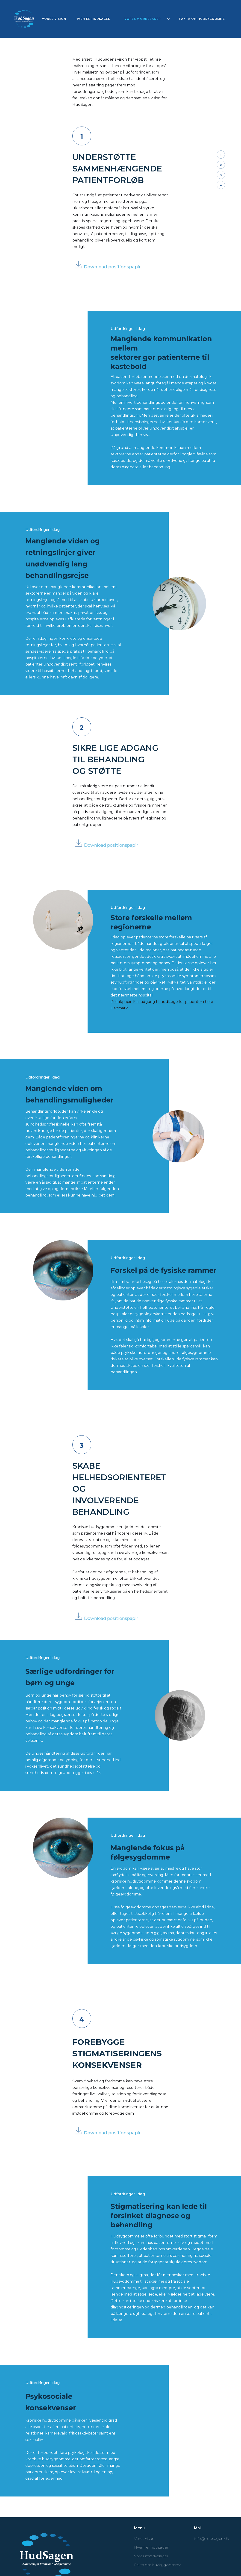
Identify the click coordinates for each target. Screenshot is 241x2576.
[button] (145, 19)
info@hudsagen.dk (211, 2538)
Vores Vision (54, 19)
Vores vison (144, 2538)
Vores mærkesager (142, 19)
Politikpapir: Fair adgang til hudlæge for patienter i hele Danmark (162, 1004)
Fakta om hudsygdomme (202, 19)
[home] (24, 19)
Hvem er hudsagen (93, 19)
